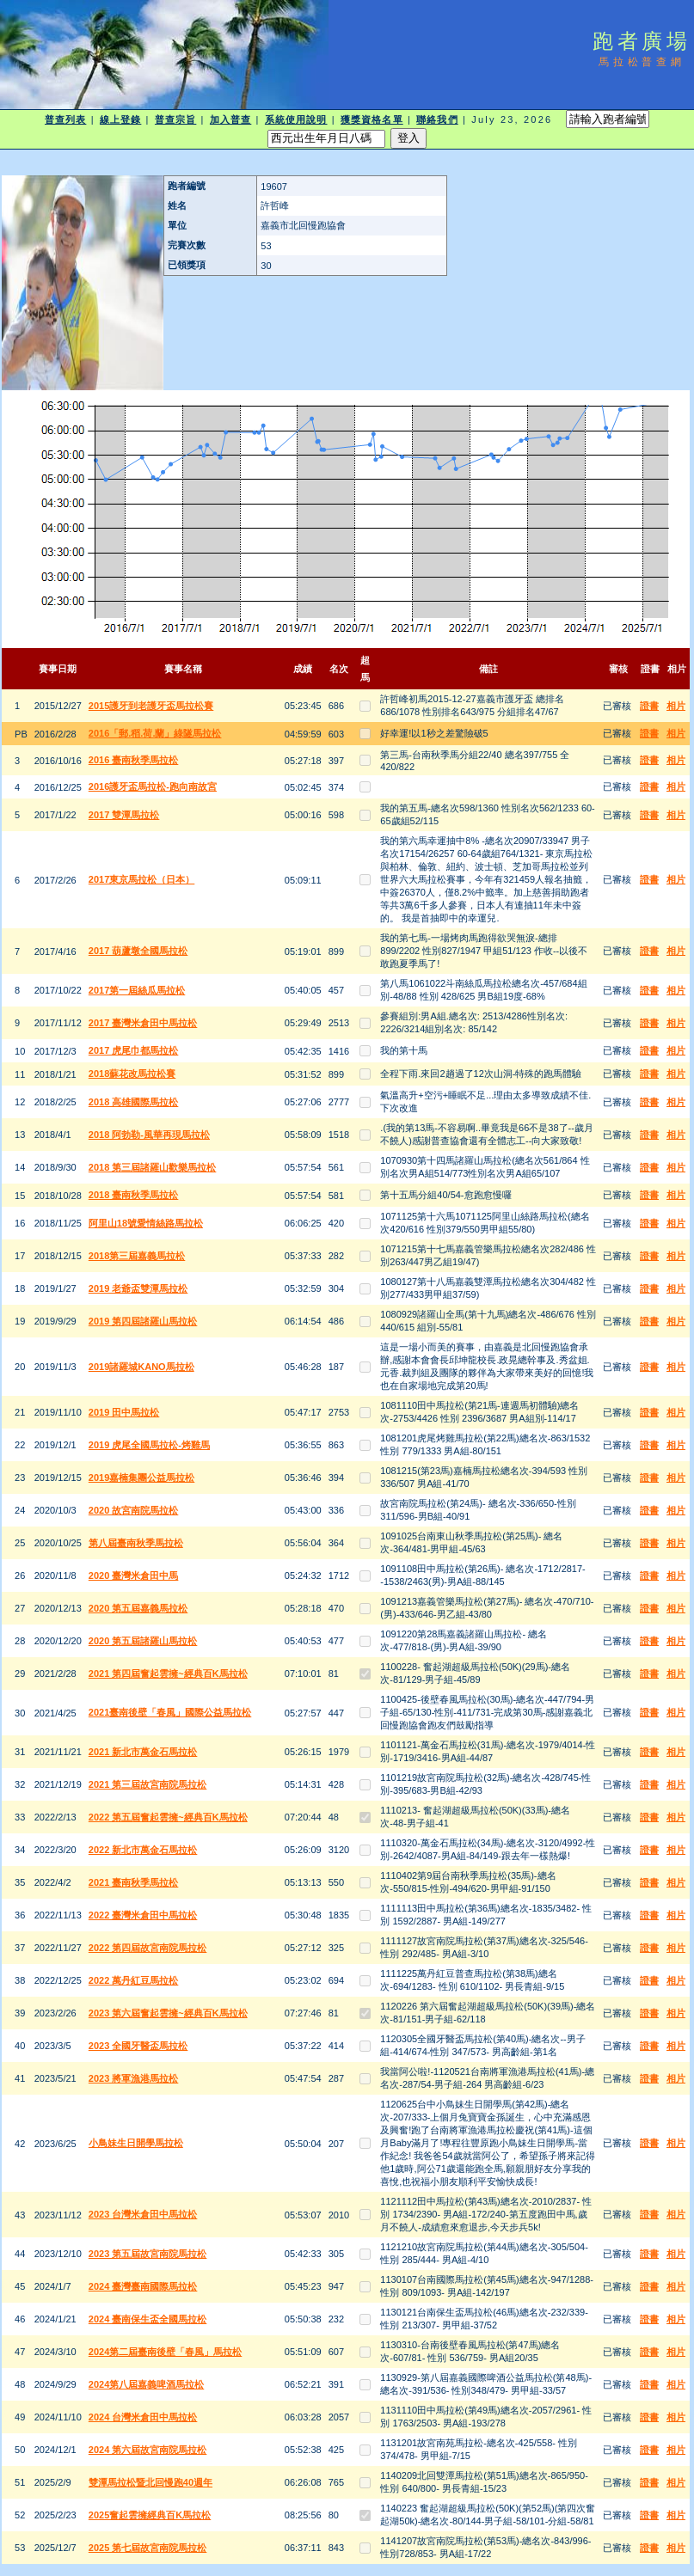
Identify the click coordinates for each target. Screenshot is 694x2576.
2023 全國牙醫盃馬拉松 (138, 2046)
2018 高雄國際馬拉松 (134, 1102)
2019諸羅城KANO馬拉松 (141, 1366)
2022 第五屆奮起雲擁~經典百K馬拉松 (168, 1817)
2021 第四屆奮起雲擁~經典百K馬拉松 (168, 1673)
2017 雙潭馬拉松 (124, 815)
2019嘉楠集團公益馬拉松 (141, 1477)
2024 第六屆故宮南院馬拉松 (148, 2449)
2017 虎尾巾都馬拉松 (134, 1050)
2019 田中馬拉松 (124, 1412)
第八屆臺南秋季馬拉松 (136, 1543)
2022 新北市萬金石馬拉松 (143, 1850)
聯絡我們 (437, 119)
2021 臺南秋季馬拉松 (134, 1882)
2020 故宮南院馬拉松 (134, 1510)
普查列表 (65, 119)
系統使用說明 (296, 119)
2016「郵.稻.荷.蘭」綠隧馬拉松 (155, 733)
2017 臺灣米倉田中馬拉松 (143, 1023)
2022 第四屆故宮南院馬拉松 (148, 1948)
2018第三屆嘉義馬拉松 (137, 1256)
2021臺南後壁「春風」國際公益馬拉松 (170, 1712)
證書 (649, 706)
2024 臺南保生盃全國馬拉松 (148, 2319)
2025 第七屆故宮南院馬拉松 (148, 2547)
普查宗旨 (175, 119)
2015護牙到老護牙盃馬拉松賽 (151, 706)
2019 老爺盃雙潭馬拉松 (138, 1288)
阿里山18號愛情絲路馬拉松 (146, 1223)
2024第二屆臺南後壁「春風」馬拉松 (165, 2352)
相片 (675, 706)
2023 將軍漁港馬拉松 (134, 2078)
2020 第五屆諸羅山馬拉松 (143, 1641)
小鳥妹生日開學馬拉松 (136, 2143)
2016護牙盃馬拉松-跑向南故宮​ (153, 786)
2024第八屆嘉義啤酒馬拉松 (146, 2384)
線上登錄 (120, 119)
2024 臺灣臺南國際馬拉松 (143, 2286)
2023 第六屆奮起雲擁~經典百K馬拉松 (168, 2013)
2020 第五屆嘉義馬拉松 (138, 1608)
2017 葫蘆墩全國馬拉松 (138, 950)
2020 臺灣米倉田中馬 (134, 1575)
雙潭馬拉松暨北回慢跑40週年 (150, 2482)
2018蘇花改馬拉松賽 (132, 1073)
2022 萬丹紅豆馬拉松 (134, 1980)
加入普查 (230, 119)
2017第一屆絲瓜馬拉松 (137, 990)
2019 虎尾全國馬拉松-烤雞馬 (149, 1445)
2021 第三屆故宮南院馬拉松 (148, 1784)
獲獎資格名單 (372, 119)
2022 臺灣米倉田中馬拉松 (143, 1915)
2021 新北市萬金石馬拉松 (143, 1752)
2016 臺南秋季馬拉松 (134, 760)
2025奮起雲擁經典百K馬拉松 (150, 2515)
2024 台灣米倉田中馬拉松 (143, 2417)
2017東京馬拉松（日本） (141, 879)
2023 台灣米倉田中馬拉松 (143, 2214)
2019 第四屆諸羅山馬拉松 (143, 1321)
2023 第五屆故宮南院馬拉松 (148, 2254)
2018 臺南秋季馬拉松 (134, 1195)
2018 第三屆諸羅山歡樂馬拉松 (153, 1167)
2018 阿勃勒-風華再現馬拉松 (149, 1134)
